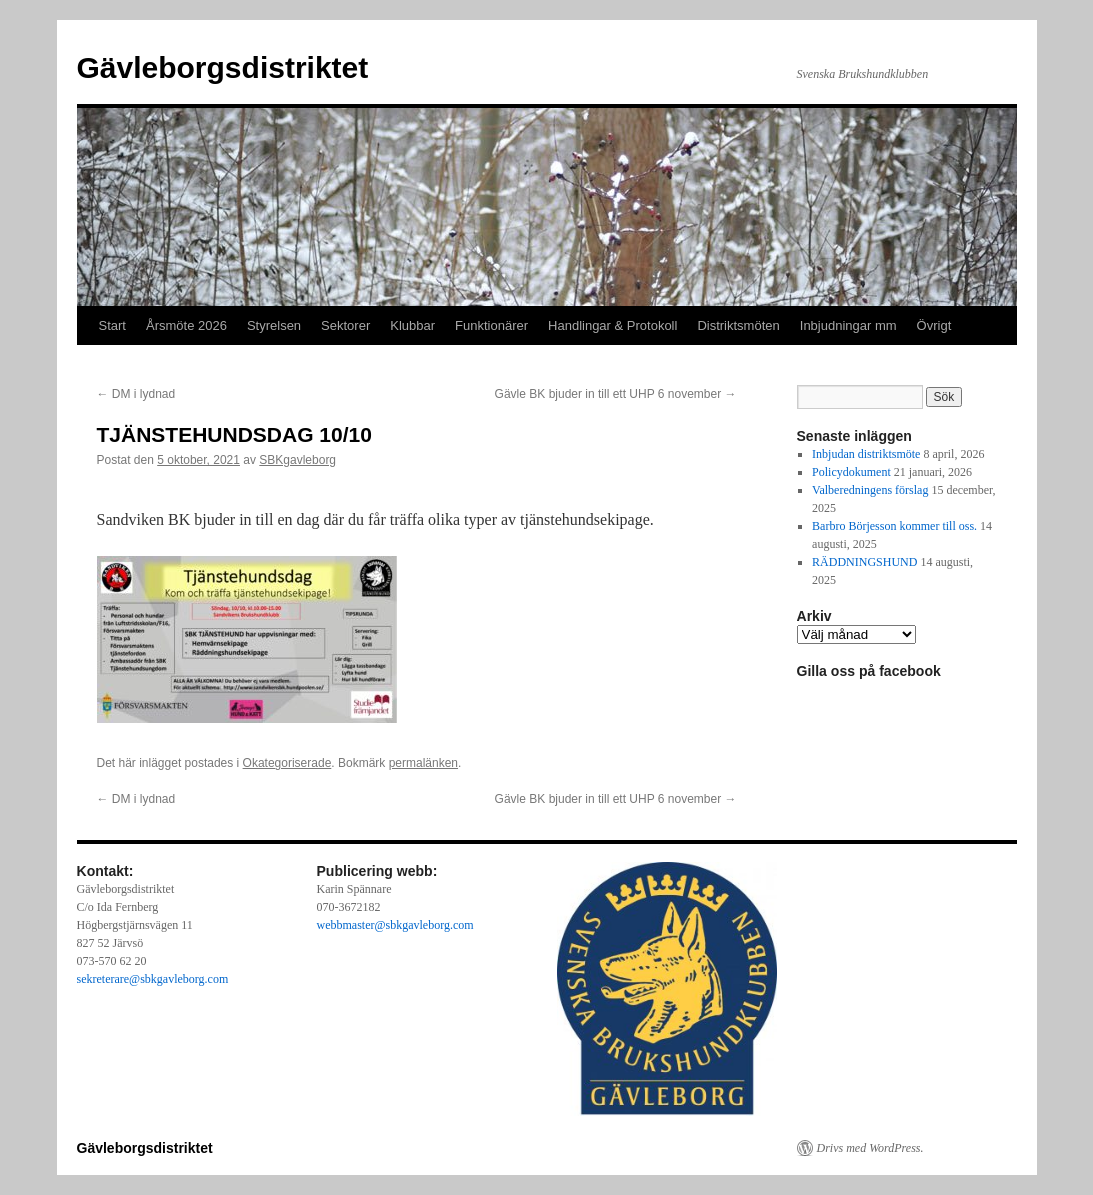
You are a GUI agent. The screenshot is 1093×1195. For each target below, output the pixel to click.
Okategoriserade (287, 763)
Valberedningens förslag (870, 490)
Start (112, 325)
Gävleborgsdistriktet (223, 67)
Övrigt (934, 325)
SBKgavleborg (297, 460)
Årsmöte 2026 (186, 325)
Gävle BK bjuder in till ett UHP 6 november (616, 394)
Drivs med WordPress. (870, 1148)
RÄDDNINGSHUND (864, 562)
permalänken (423, 763)
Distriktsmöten (738, 325)
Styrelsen (274, 325)
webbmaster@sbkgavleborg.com (395, 925)
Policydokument (851, 472)
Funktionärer (491, 325)
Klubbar (412, 325)
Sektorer (345, 325)
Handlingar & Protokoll (612, 325)
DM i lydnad (136, 394)
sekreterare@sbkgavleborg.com (153, 979)
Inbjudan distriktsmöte (866, 454)
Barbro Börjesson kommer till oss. (894, 526)
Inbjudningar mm (848, 325)
